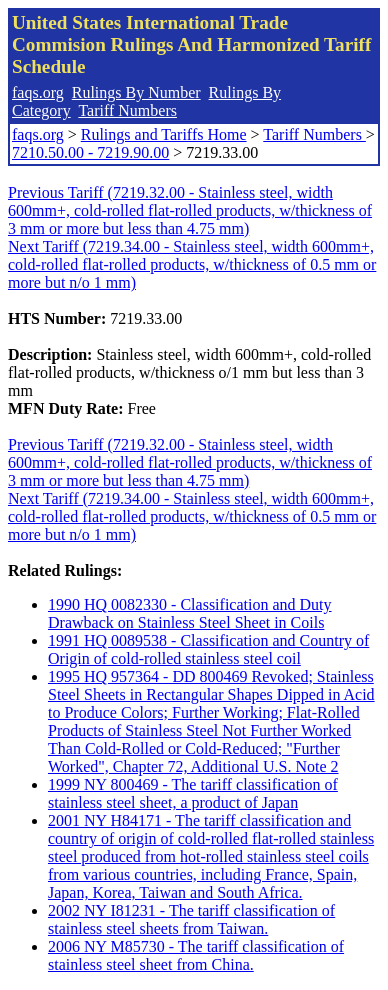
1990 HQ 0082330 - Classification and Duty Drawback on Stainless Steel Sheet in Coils (190, 613)
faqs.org (38, 92)
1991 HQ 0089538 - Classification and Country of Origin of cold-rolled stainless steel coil (208, 649)
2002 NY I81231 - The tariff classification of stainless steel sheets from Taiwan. (191, 919)
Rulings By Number (136, 92)
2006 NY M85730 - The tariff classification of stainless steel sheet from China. (196, 955)
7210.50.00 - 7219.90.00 (90, 152)
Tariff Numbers (127, 110)
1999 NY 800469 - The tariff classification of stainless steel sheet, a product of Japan (193, 793)
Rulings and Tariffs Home (164, 134)
